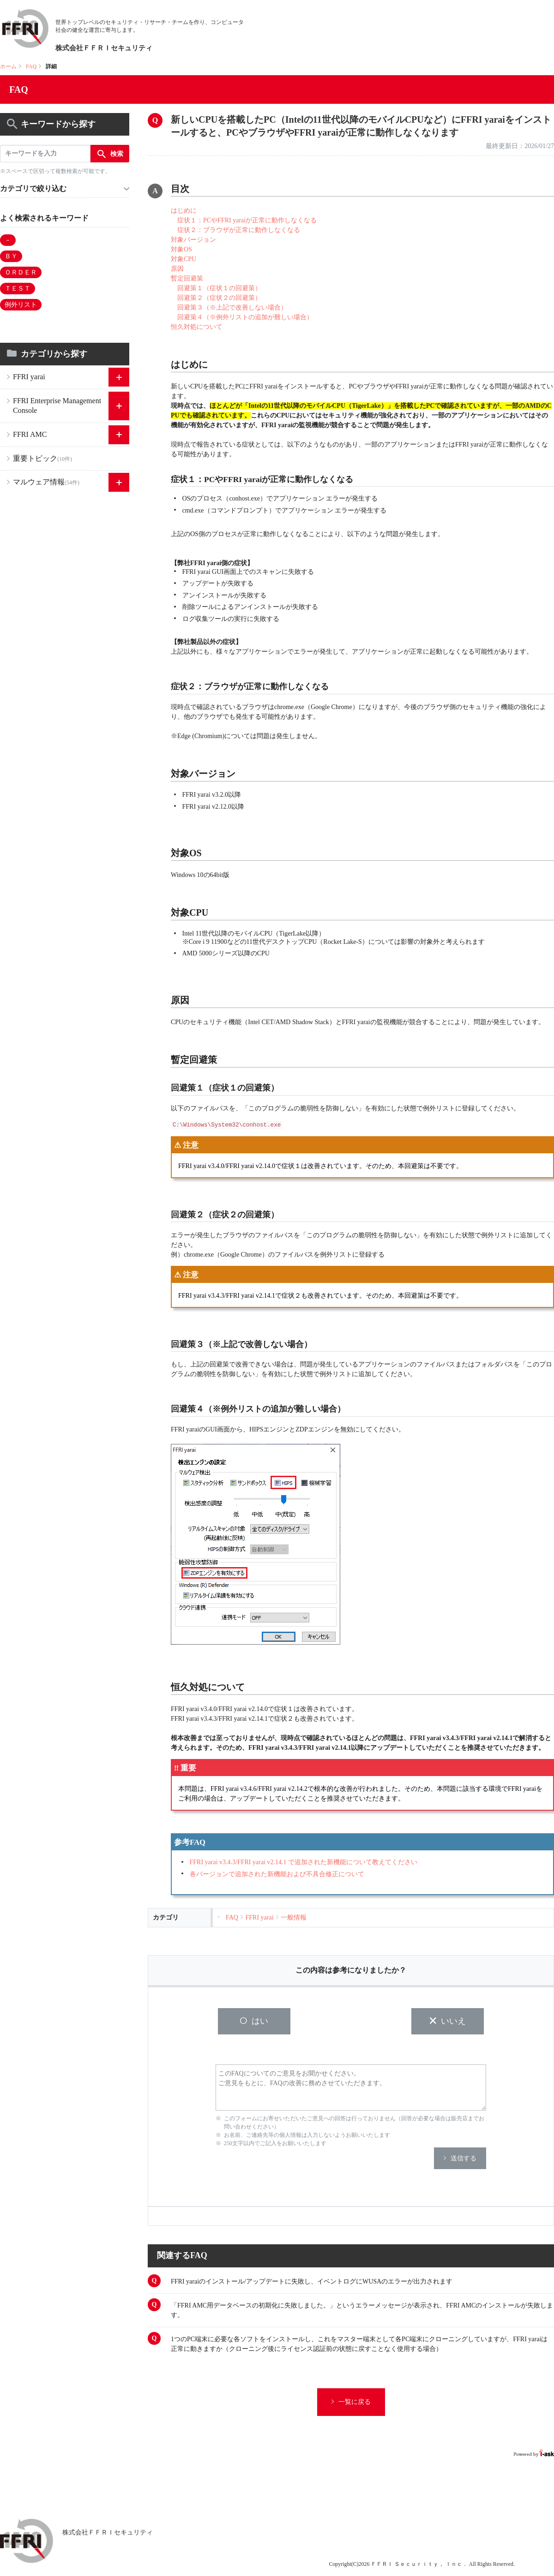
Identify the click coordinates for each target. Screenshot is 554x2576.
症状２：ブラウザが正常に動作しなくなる (238, 230)
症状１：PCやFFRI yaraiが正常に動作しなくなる (247, 220)
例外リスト (21, 304)
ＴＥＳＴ (17, 288)
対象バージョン (193, 239)
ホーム (8, 66)
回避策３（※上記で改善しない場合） (232, 307)
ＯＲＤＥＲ (21, 272)
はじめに (184, 210)
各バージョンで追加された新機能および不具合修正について (277, 1874)
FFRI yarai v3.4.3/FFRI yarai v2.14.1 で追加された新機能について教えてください (304, 1862)
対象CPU (183, 259)
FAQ (31, 66)
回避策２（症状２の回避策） (219, 297)
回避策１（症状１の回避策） (219, 288)
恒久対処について (197, 326)
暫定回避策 (187, 278)
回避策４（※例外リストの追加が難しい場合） (245, 317)
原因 (177, 268)
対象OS (181, 249)
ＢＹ (11, 256)
